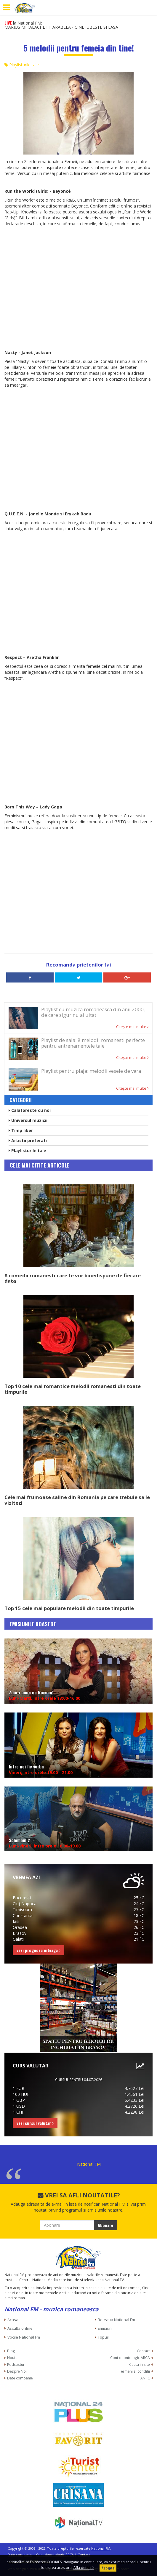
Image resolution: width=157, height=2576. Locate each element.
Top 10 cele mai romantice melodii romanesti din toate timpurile (72, 1389)
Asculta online (20, 2328)
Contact (143, 2350)
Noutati (13, 2357)
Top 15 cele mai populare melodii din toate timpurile (69, 1608)
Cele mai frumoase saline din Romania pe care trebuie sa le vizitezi (77, 1500)
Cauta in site (139, 2364)
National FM (89, 2164)
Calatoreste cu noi (30, 1110)
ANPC (145, 2378)
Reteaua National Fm (116, 2319)
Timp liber (21, 1130)
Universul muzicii (28, 1120)
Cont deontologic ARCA (130, 2357)
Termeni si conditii (134, 2371)
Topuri (103, 2337)
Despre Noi (17, 2371)
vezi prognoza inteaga (38, 1950)
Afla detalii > (83, 2567)
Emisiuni (105, 2328)
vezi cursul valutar (35, 2123)
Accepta (108, 2567)
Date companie (20, 2378)
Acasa (12, 2319)
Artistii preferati (28, 1140)
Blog (11, 2350)
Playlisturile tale (21, 64)
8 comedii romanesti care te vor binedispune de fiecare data (72, 1278)
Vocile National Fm (23, 2337)
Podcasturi (16, 2364)
